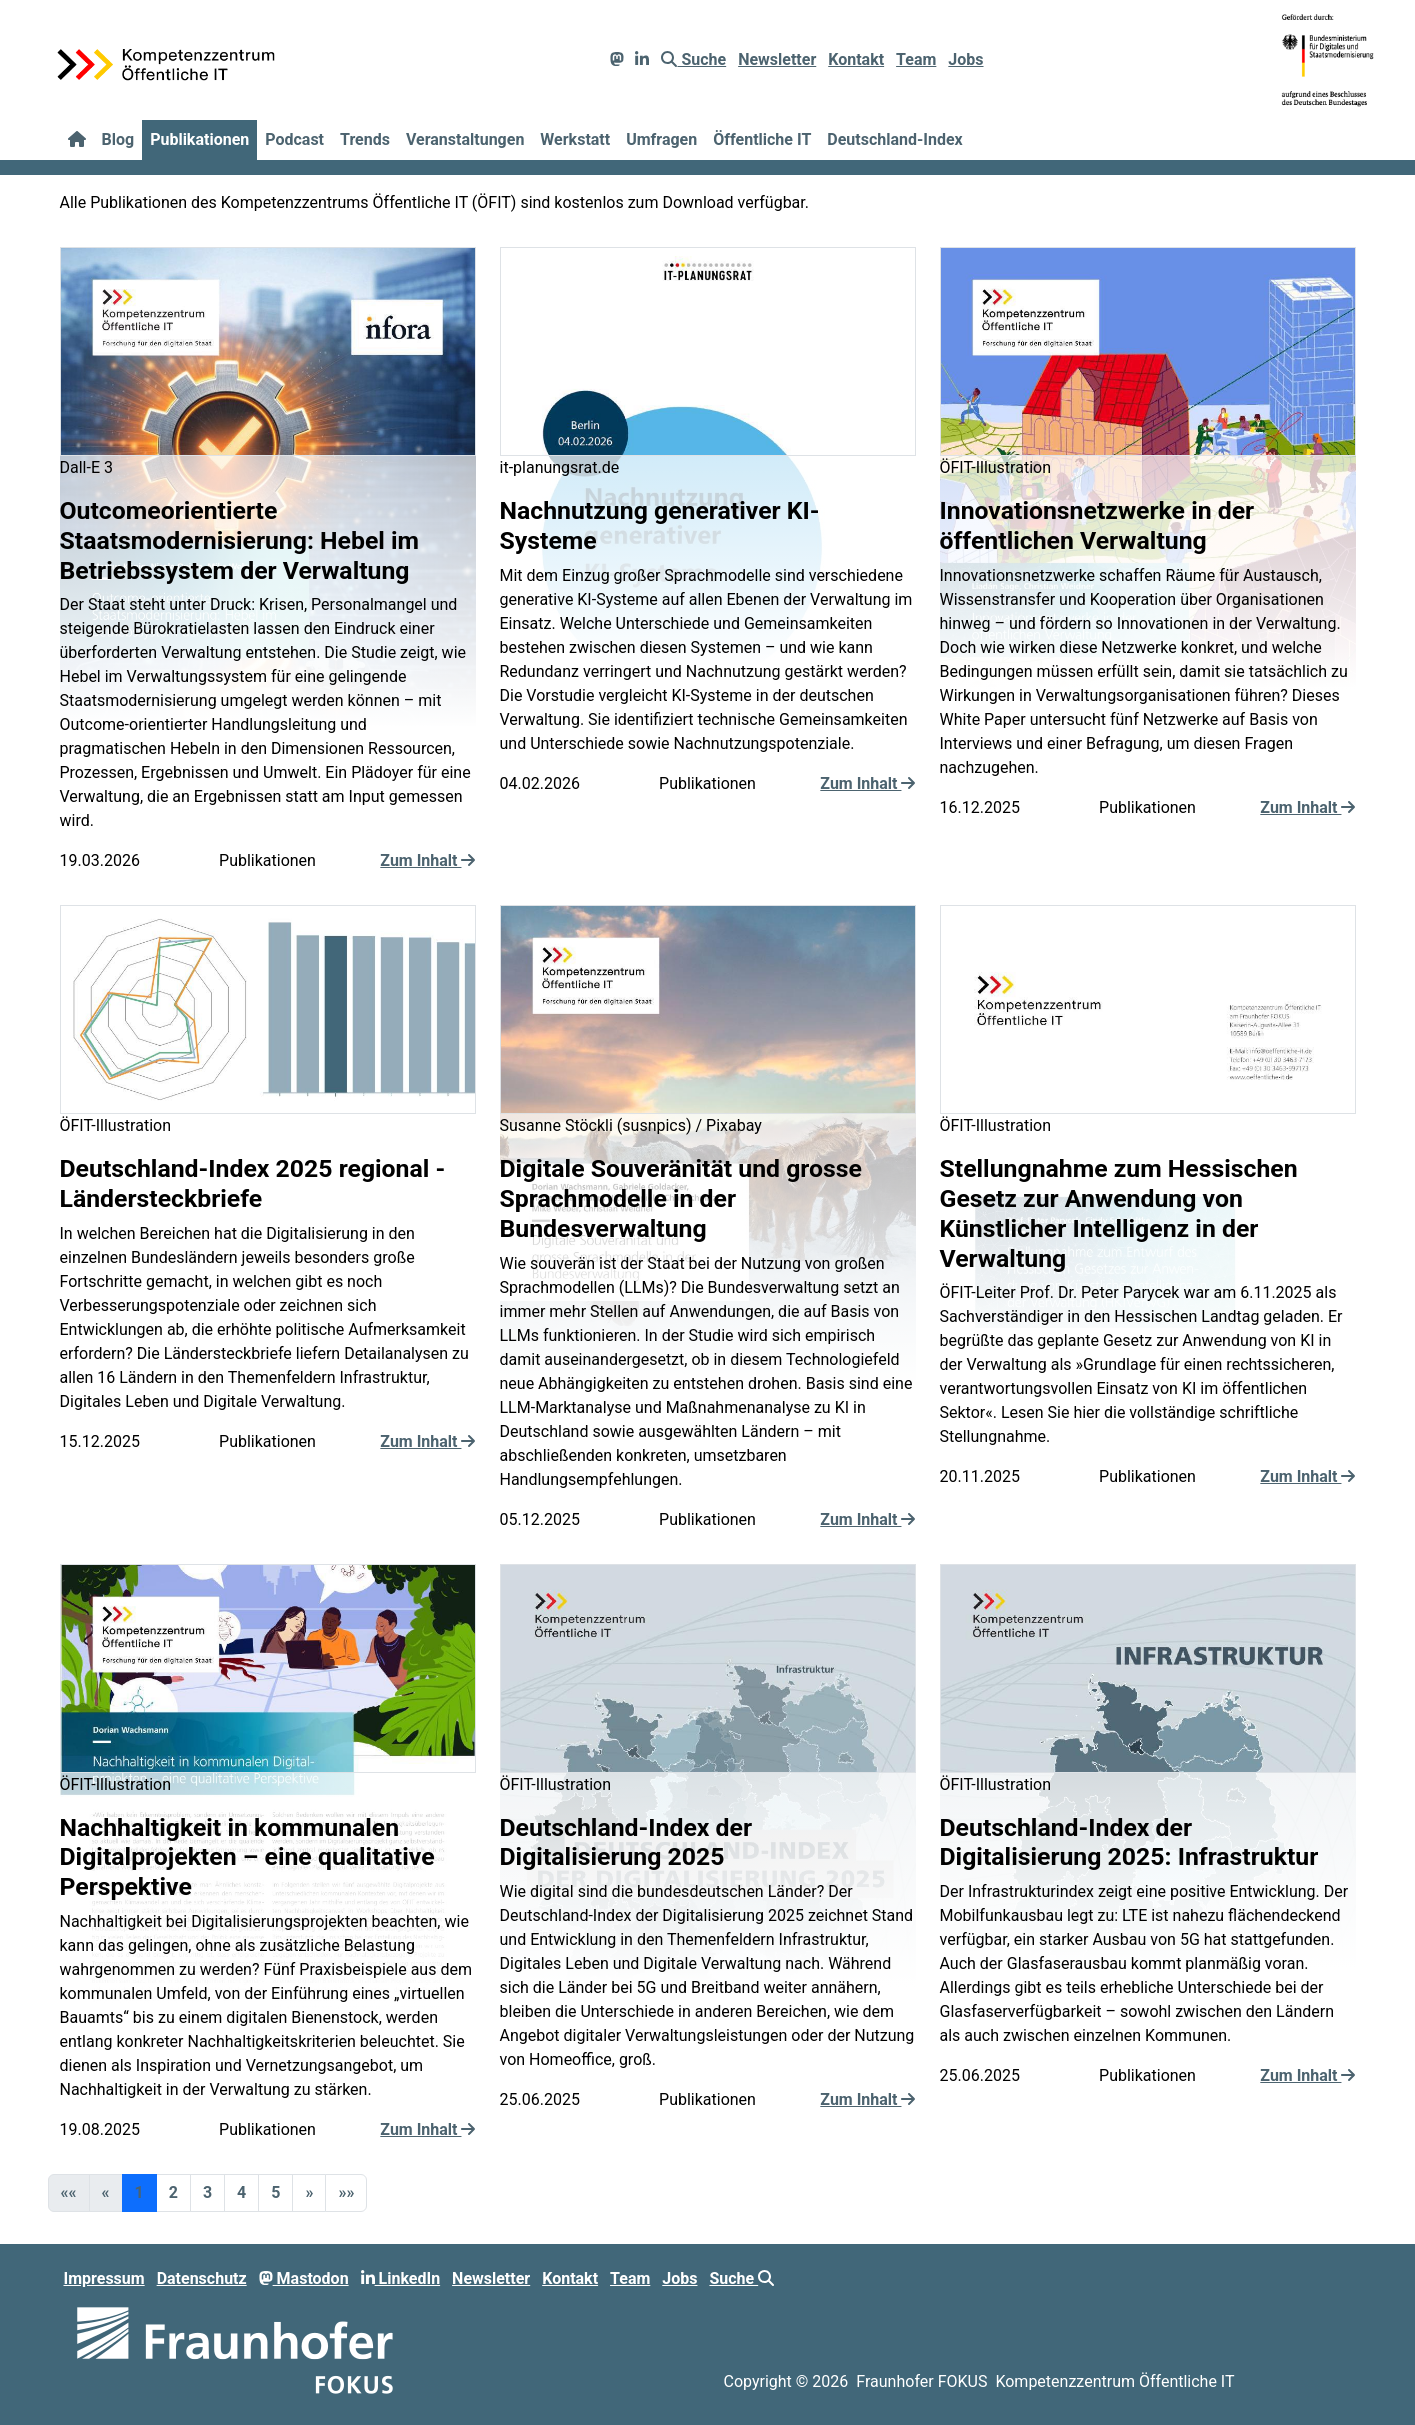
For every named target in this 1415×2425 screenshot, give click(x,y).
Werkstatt (575, 139)
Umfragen (661, 139)
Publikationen (199, 139)
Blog (118, 139)
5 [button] (275, 2192)
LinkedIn (401, 2278)
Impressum (104, 2278)
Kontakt (856, 59)
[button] (309, 2193)
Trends (365, 139)
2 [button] (173, 2192)
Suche (693, 59)
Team (916, 59)
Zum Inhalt (427, 860)
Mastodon (304, 2278)
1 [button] (139, 2192)
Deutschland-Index (894, 139)
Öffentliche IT (762, 139)
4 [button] (241, 2192)
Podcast (294, 139)
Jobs (965, 59)
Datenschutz (202, 2278)
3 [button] (207, 2192)
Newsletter (777, 59)
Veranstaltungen (465, 139)
